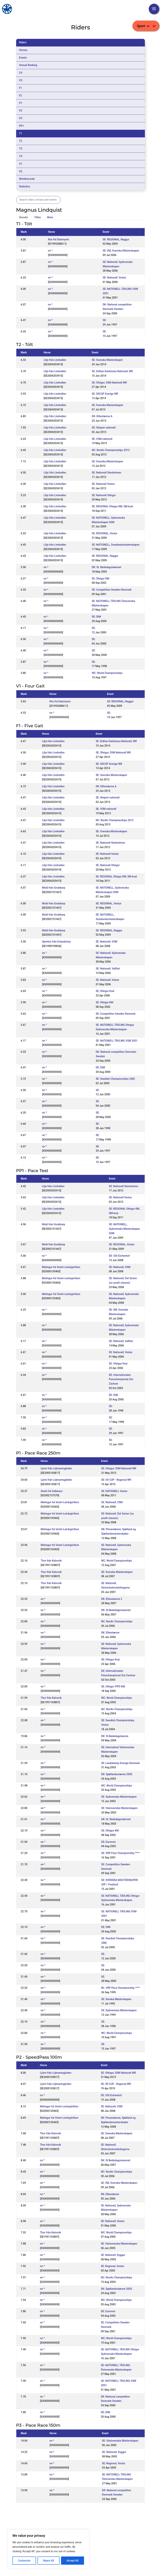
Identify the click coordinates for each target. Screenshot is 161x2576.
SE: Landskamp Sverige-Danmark (120, 1763)
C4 (20, 72)
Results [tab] (23, 217)
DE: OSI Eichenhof (119, 1255)
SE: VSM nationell (102, 438)
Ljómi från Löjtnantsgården (56, 1468)
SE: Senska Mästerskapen (116, 1999)
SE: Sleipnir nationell (104, 427)
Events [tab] (23, 57)
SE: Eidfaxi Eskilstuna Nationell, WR (112, 371)
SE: (104, 320)
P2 (20, 110)
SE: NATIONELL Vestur (114, 1491)
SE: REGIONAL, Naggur (116, 239)
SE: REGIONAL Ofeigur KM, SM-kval (112, 506)
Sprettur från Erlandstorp (56, 941)
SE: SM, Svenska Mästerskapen (121, 250)
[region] (48, 2549)
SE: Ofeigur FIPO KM (113, 1686)
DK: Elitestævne (110, 1632)
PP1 (21, 125)
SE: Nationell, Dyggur (113, 2254)
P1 (20, 103)
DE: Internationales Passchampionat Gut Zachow (121, 1379)
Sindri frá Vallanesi (51, 1491)
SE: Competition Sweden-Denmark (112, 589)
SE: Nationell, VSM (106, 941)
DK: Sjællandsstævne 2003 (116, 1774)
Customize (24, 2560)
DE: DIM (96, 616)
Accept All (72, 2560)
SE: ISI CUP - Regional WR (116, 1479)
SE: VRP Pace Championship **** (120, 1853)
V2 (20, 171)
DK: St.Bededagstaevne (114, 1736)
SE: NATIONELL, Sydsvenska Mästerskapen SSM (124, 1229)
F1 (20, 87)
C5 (20, 80)
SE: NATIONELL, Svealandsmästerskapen (115, 544)
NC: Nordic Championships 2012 (111, 450)
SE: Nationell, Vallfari (108, 968)
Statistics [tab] (24, 186)
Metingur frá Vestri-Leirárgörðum (61, 1267)
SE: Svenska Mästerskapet (107, 359)
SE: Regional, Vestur (112, 2266)
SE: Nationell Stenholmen (106, 472)
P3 (20, 118)
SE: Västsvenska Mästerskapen (119, 1808)
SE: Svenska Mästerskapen (107, 405)
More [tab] (50, 217)
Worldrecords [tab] (27, 178)
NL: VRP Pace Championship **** (120, 1987)
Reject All (48, 2560)
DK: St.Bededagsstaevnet (116, 1610)
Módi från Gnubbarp (53, 887)
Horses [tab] (23, 50)
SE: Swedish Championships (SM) (115, 1078)
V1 (20, 163)
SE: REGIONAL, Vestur (104, 533)
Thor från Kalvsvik (51, 1560)
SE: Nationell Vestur (103, 483)
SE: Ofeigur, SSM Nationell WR (109, 382)
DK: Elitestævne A (102, 416)
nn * (50, 250)
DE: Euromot (108, 1841)
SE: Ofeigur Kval (105, 991)
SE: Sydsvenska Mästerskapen (119, 1796)
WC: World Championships (107, 672)
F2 (20, 95)
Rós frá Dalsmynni (58, 239)
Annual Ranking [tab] (28, 65)
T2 (20, 140)
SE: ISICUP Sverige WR (105, 393)
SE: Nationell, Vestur (114, 277)
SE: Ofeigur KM (100, 578)
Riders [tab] (23, 42)
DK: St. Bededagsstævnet (106, 567)
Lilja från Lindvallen (55, 359)
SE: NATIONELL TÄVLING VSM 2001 (116, 1040)
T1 (20, 133)
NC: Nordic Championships (117, 1621)
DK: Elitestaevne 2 (111, 1598)
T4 (20, 156)
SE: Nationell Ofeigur (104, 495)
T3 (20, 148)
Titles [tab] (37, 217)
